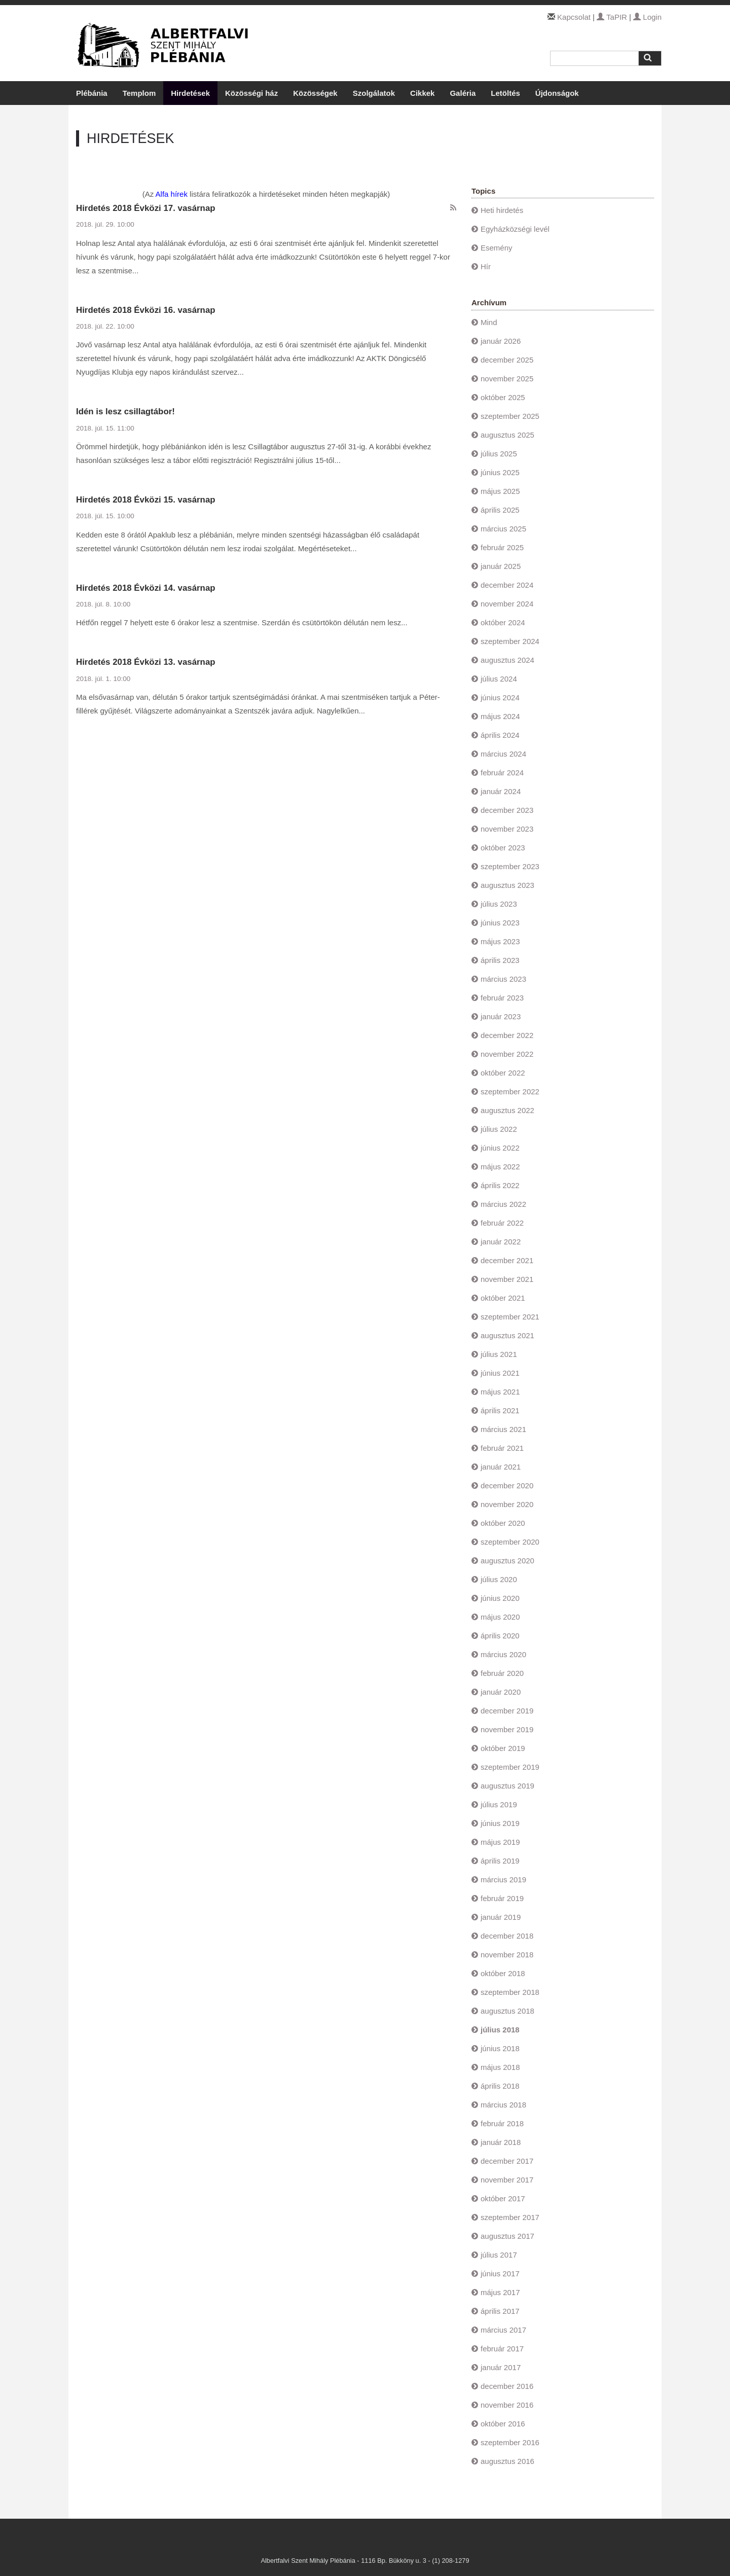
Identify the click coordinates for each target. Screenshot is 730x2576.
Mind (489, 322)
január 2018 (501, 2142)
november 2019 (507, 1729)
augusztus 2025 (507, 435)
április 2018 (500, 2086)
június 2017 (500, 2273)
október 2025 (503, 397)
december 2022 (507, 1035)
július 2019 (499, 1804)
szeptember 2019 (510, 1767)
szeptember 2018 (510, 1992)
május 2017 (500, 2292)
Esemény (497, 247)
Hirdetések (190, 93)
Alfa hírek (172, 194)
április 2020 (500, 1635)
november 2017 (507, 2179)
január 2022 (501, 1241)
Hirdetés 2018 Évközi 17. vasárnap (145, 208)
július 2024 (499, 678)
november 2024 (507, 603)
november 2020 (507, 1504)
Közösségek (315, 93)
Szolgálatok (374, 93)
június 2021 (500, 1373)
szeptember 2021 (510, 1316)
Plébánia (91, 93)
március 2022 (503, 1204)
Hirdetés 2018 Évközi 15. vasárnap (145, 500)
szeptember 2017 (510, 2217)
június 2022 (500, 1147)
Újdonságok (557, 93)
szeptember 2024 (510, 641)
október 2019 (503, 1748)
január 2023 (501, 1016)
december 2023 (507, 810)
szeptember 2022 (510, 1091)
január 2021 (501, 1466)
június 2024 (500, 697)
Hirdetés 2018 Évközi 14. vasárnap (145, 588)
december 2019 (507, 1710)
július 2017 (499, 2254)
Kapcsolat (574, 17)
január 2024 (501, 791)
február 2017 (502, 2348)
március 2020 (503, 1654)
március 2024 (503, 753)
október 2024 (503, 622)
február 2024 (502, 772)
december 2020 (507, 1485)
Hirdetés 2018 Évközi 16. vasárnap (145, 310)
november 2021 (507, 1279)
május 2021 (500, 1391)
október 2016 (503, 2423)
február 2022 (502, 1223)
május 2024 (500, 716)
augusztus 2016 (507, 2461)
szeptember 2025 (510, 416)
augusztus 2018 (507, 2011)
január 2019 (501, 1917)
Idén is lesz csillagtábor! (125, 411)
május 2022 (500, 1166)
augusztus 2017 (507, 2236)
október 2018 (503, 1973)
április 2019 (500, 1860)
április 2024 (500, 735)
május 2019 (500, 1842)
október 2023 (503, 847)
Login (647, 17)
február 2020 (502, 1673)
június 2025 (500, 472)
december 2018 (507, 1935)
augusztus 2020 (507, 1560)
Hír (486, 266)
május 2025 (500, 491)
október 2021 (503, 1298)
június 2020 (500, 1598)
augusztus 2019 (507, 1785)
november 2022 (507, 1054)
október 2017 (503, 2198)
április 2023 (500, 960)
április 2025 (500, 510)
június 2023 (500, 922)
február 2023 (502, 997)
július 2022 (499, 1129)
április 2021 (500, 1410)
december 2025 (507, 359)
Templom (139, 93)
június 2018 (500, 2048)
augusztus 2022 (507, 1110)
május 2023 (500, 941)
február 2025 (502, 547)
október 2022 (503, 1072)
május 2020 (500, 1617)
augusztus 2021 (507, 1335)
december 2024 (507, 585)
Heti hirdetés (502, 210)
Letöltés (505, 93)
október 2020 (503, 1523)
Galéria (463, 93)
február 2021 (502, 1448)
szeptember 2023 (510, 866)
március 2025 (503, 528)
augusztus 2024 (507, 660)
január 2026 (501, 341)
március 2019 (503, 1879)
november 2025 (507, 378)
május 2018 (500, 2067)
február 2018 (502, 2123)
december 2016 (507, 2386)
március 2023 (503, 979)
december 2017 (507, 2161)
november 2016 (507, 2405)
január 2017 (501, 2367)
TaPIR (612, 17)
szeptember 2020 (510, 1541)
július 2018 (500, 2029)
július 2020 (499, 1579)
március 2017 (503, 2329)
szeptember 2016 (510, 2442)
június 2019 (500, 1823)
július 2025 (499, 453)
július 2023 (499, 904)
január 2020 (501, 1692)
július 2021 (499, 1354)
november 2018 (507, 1954)
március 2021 (503, 1429)
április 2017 (500, 2311)
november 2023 (507, 829)
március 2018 (503, 2104)
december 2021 (507, 1260)
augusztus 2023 (507, 885)
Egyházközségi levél (515, 229)
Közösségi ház (251, 93)
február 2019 (502, 1898)
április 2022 (500, 1185)
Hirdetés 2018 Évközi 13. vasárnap (145, 662)
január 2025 (501, 566)
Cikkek (422, 93)
